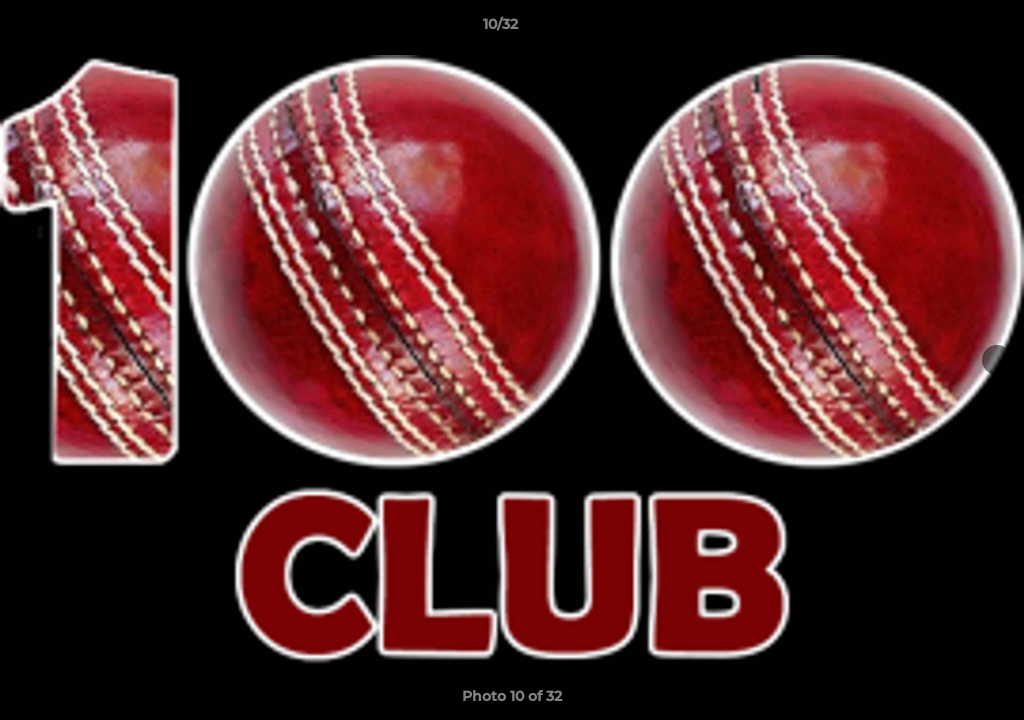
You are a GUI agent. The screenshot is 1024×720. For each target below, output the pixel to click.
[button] (940, 29)
